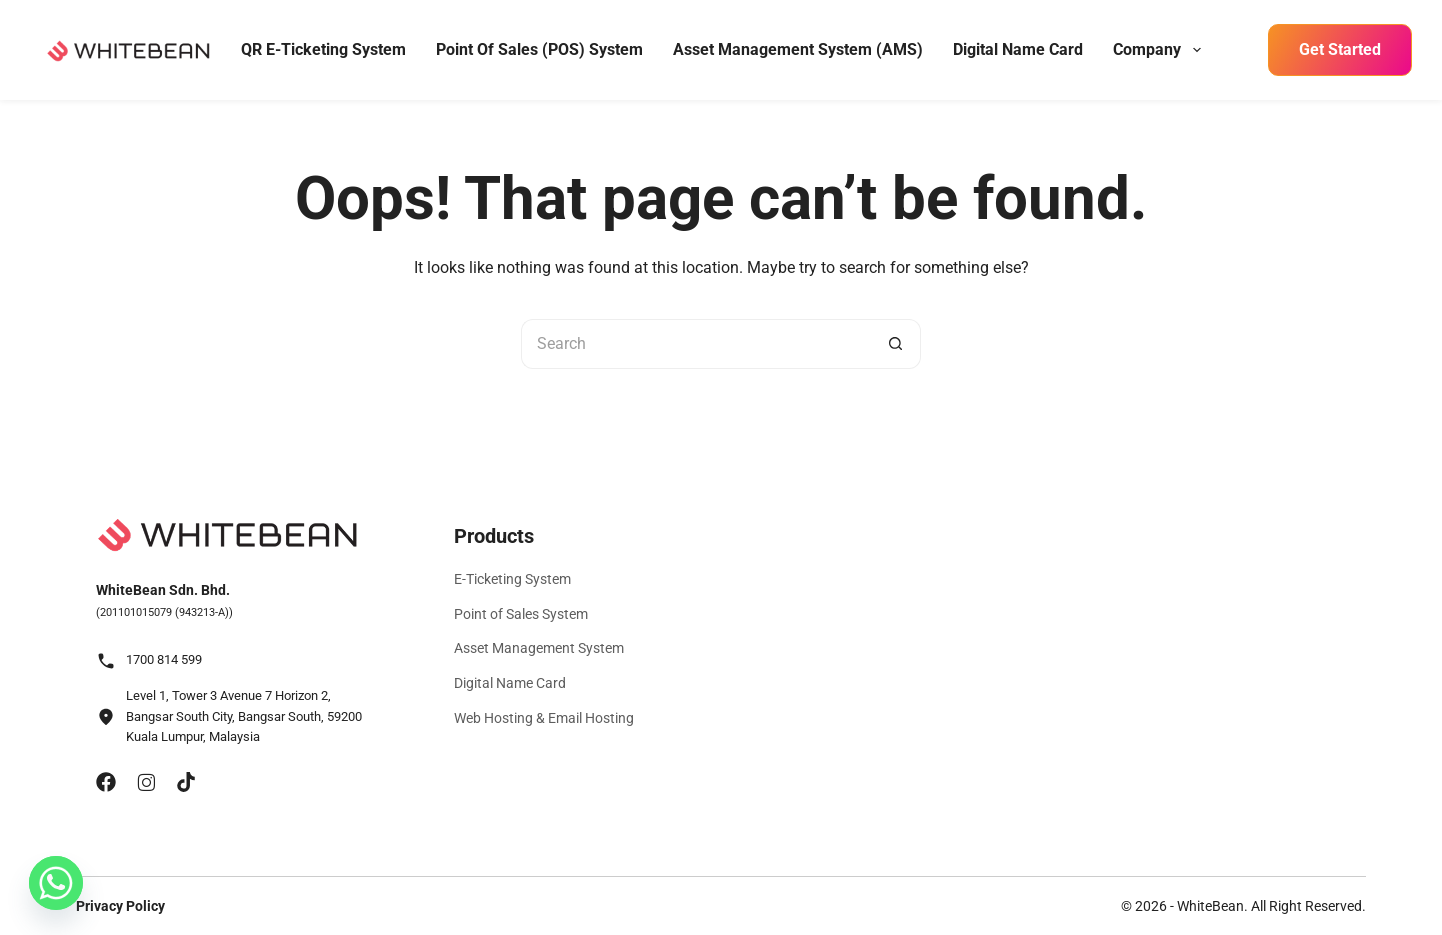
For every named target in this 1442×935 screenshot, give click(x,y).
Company (1159, 50)
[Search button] (896, 344)
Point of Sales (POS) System (539, 49)
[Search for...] (696, 344)
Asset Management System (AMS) (798, 49)
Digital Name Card (1018, 49)
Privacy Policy (120, 906)
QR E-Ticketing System (323, 49)
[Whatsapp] (56, 883)
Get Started (1340, 49)
